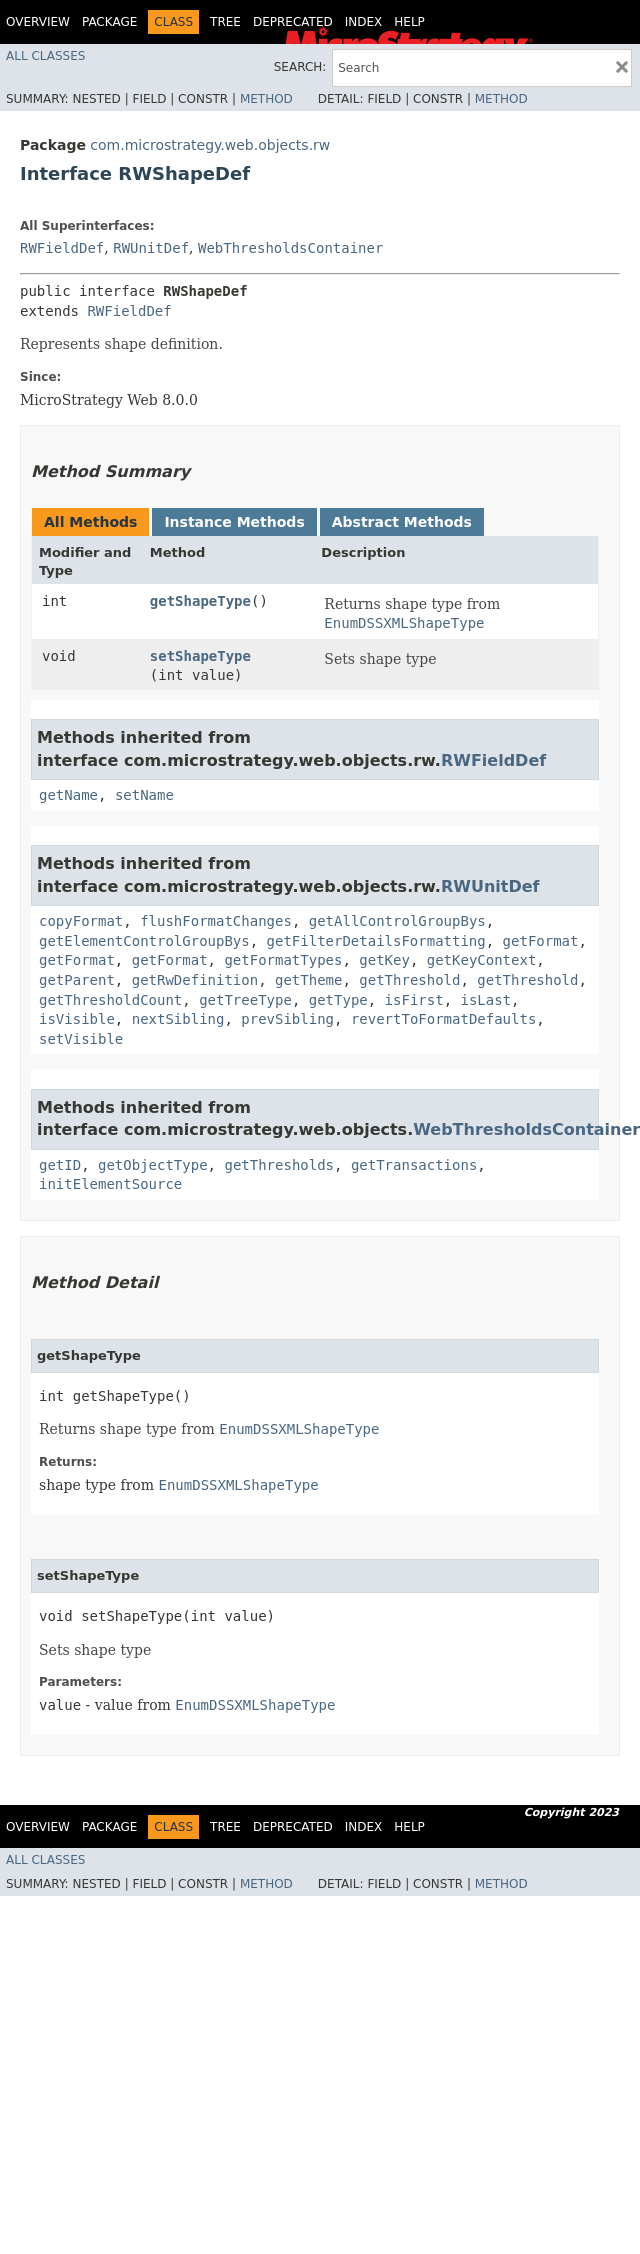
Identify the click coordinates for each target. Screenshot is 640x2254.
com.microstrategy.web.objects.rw (210, 145)
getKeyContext (482, 960)
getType (338, 1000)
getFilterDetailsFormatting (376, 941)
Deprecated (293, 22)
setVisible (81, 1039)
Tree (225, 22)
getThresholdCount (110, 1000)
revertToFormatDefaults (443, 1019)
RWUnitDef (151, 248)
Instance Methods (234, 522)
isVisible (77, 1019)
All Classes (45, 56)
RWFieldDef (62, 248)
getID (60, 1165)
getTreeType (245, 1000)
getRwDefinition (195, 980)
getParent (77, 980)
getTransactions (414, 1165)
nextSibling (178, 1019)
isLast (485, 1000)
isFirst (414, 1000)
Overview (38, 22)
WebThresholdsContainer (290, 248)
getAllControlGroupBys (397, 921)
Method (266, 99)
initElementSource (110, 1184)
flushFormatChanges (216, 921)
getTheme (308, 980)
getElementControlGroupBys (144, 941)
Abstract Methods (402, 522)
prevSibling (287, 1019)
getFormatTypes (283, 960)
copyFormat (81, 921)
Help (409, 22)
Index (364, 22)
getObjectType (153, 1165)
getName (68, 795)
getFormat (541, 941)
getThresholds (279, 1165)
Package (109, 22)
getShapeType (200, 601)
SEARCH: (300, 67)
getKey (384, 960)
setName (144, 795)
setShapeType (200, 656)
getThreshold (409, 980)
